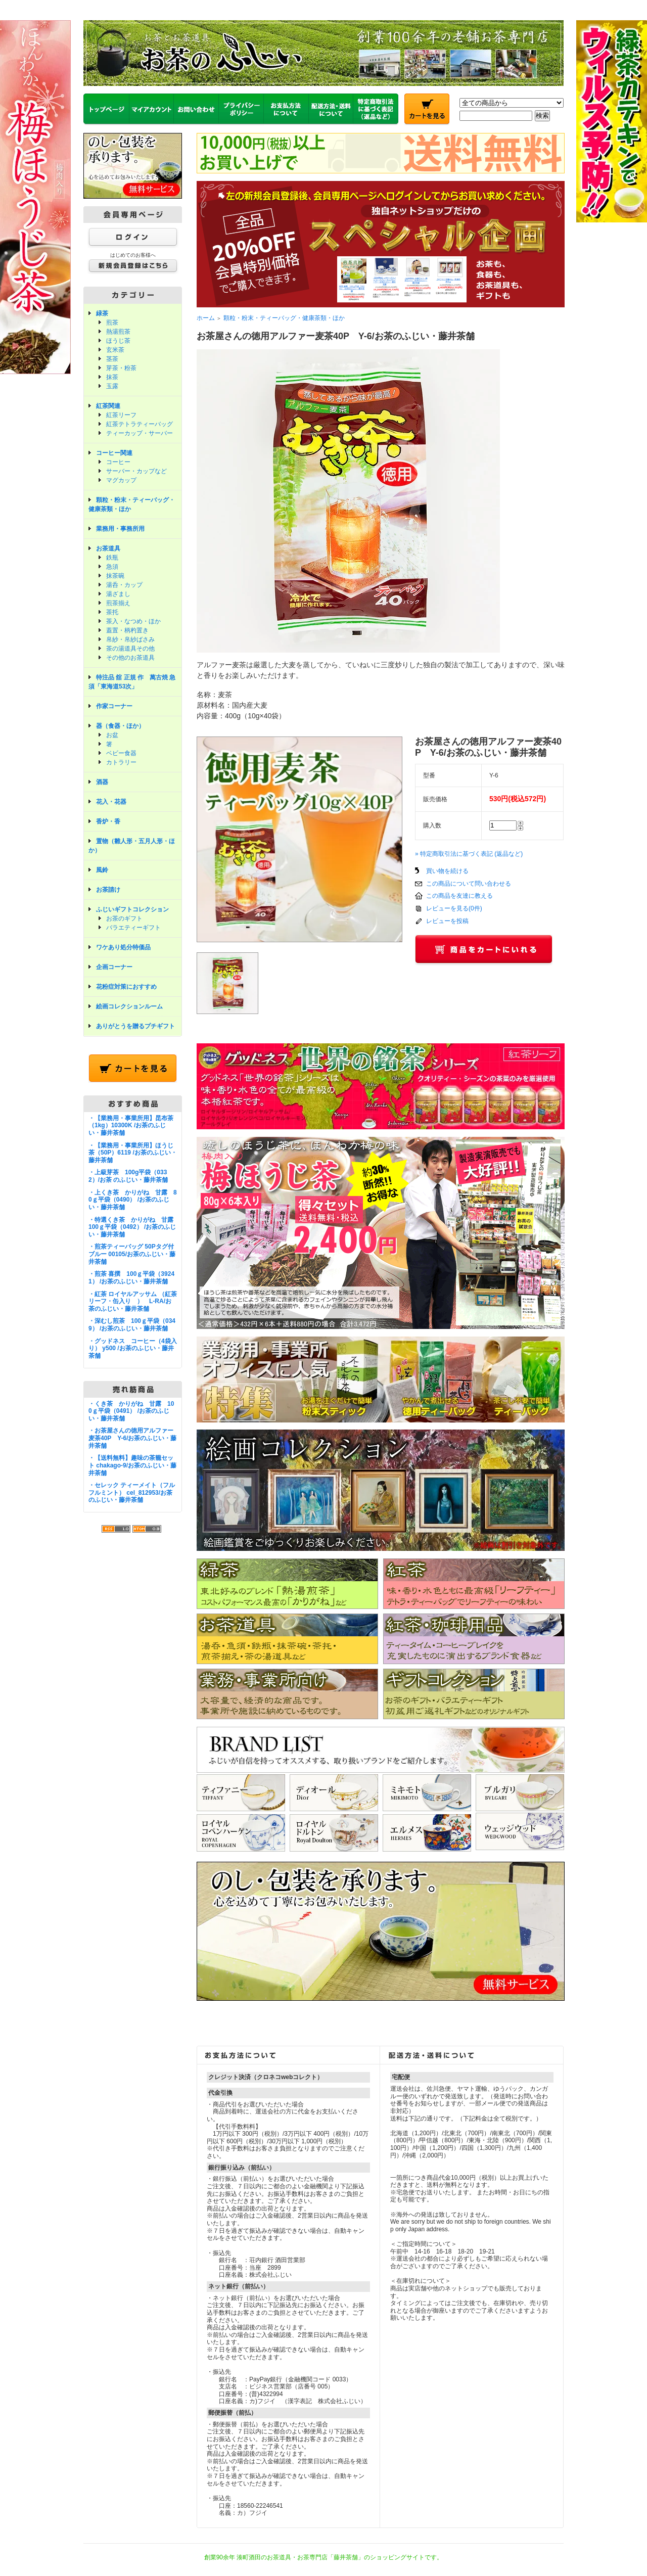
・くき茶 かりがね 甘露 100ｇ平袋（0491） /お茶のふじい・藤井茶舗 (131, 1411)
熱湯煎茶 (118, 331)
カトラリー (121, 762)
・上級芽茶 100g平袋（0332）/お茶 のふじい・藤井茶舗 (128, 1176)
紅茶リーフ (121, 415)
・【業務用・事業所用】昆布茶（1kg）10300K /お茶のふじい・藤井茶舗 (130, 1125)
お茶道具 (108, 548)
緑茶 (102, 313)
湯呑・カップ (124, 584)
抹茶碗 (115, 575)
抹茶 (112, 377)
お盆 (112, 735)
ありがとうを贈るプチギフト (135, 1026)
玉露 (112, 386)
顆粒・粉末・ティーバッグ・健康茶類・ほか (284, 317)
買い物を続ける (447, 871)
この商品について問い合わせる (468, 883)
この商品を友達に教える (459, 895)
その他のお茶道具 (130, 657)
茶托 (112, 612)
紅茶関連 (108, 405)
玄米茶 (115, 349)
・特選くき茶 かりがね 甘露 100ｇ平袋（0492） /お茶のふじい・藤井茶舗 (133, 1227)
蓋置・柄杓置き (127, 630)
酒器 (102, 782)
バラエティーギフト (133, 927)
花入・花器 (111, 801)
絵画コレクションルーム (129, 1006)
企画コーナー (114, 967)
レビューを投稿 (447, 921)
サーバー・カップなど (136, 471)
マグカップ (121, 480)
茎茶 (112, 358)
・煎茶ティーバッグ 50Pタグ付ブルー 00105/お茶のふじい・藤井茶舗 (131, 1254)
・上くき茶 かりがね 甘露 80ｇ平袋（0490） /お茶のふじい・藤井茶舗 (132, 1200)
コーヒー (118, 462)
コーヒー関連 (114, 452)
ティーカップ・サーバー (139, 433)
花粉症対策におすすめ (126, 986)
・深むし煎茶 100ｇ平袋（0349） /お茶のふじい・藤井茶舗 (131, 1324)
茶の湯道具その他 (130, 648)
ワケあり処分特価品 (123, 947)
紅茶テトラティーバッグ (139, 424)
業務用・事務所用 (120, 528)
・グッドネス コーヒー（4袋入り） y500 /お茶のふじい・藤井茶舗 (132, 1348)
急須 (112, 566)
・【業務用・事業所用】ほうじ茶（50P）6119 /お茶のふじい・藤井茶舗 (132, 1153)
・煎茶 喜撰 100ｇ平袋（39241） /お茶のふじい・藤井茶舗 (131, 1277)
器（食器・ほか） (120, 725)
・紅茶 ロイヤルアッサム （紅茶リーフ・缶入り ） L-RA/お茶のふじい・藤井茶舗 (132, 1301)
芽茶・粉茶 (121, 368)
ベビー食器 (121, 753)
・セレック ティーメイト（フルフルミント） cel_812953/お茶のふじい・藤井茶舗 (131, 1492)
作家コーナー (114, 706)
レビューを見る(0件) (454, 908)
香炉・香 (108, 821)
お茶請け (108, 889)
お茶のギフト (124, 918)
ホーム (206, 317)
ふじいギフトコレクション (132, 909)
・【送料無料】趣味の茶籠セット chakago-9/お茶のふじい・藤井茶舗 (132, 1465)
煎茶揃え (118, 603)
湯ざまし (118, 593)
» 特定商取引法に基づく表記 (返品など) (469, 853)
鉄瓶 (112, 557)
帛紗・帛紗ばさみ (130, 639)
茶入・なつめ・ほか (133, 621)
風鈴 (102, 869)
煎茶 (112, 322)
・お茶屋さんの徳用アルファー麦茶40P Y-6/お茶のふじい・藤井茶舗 (132, 1438)
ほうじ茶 (118, 340)
